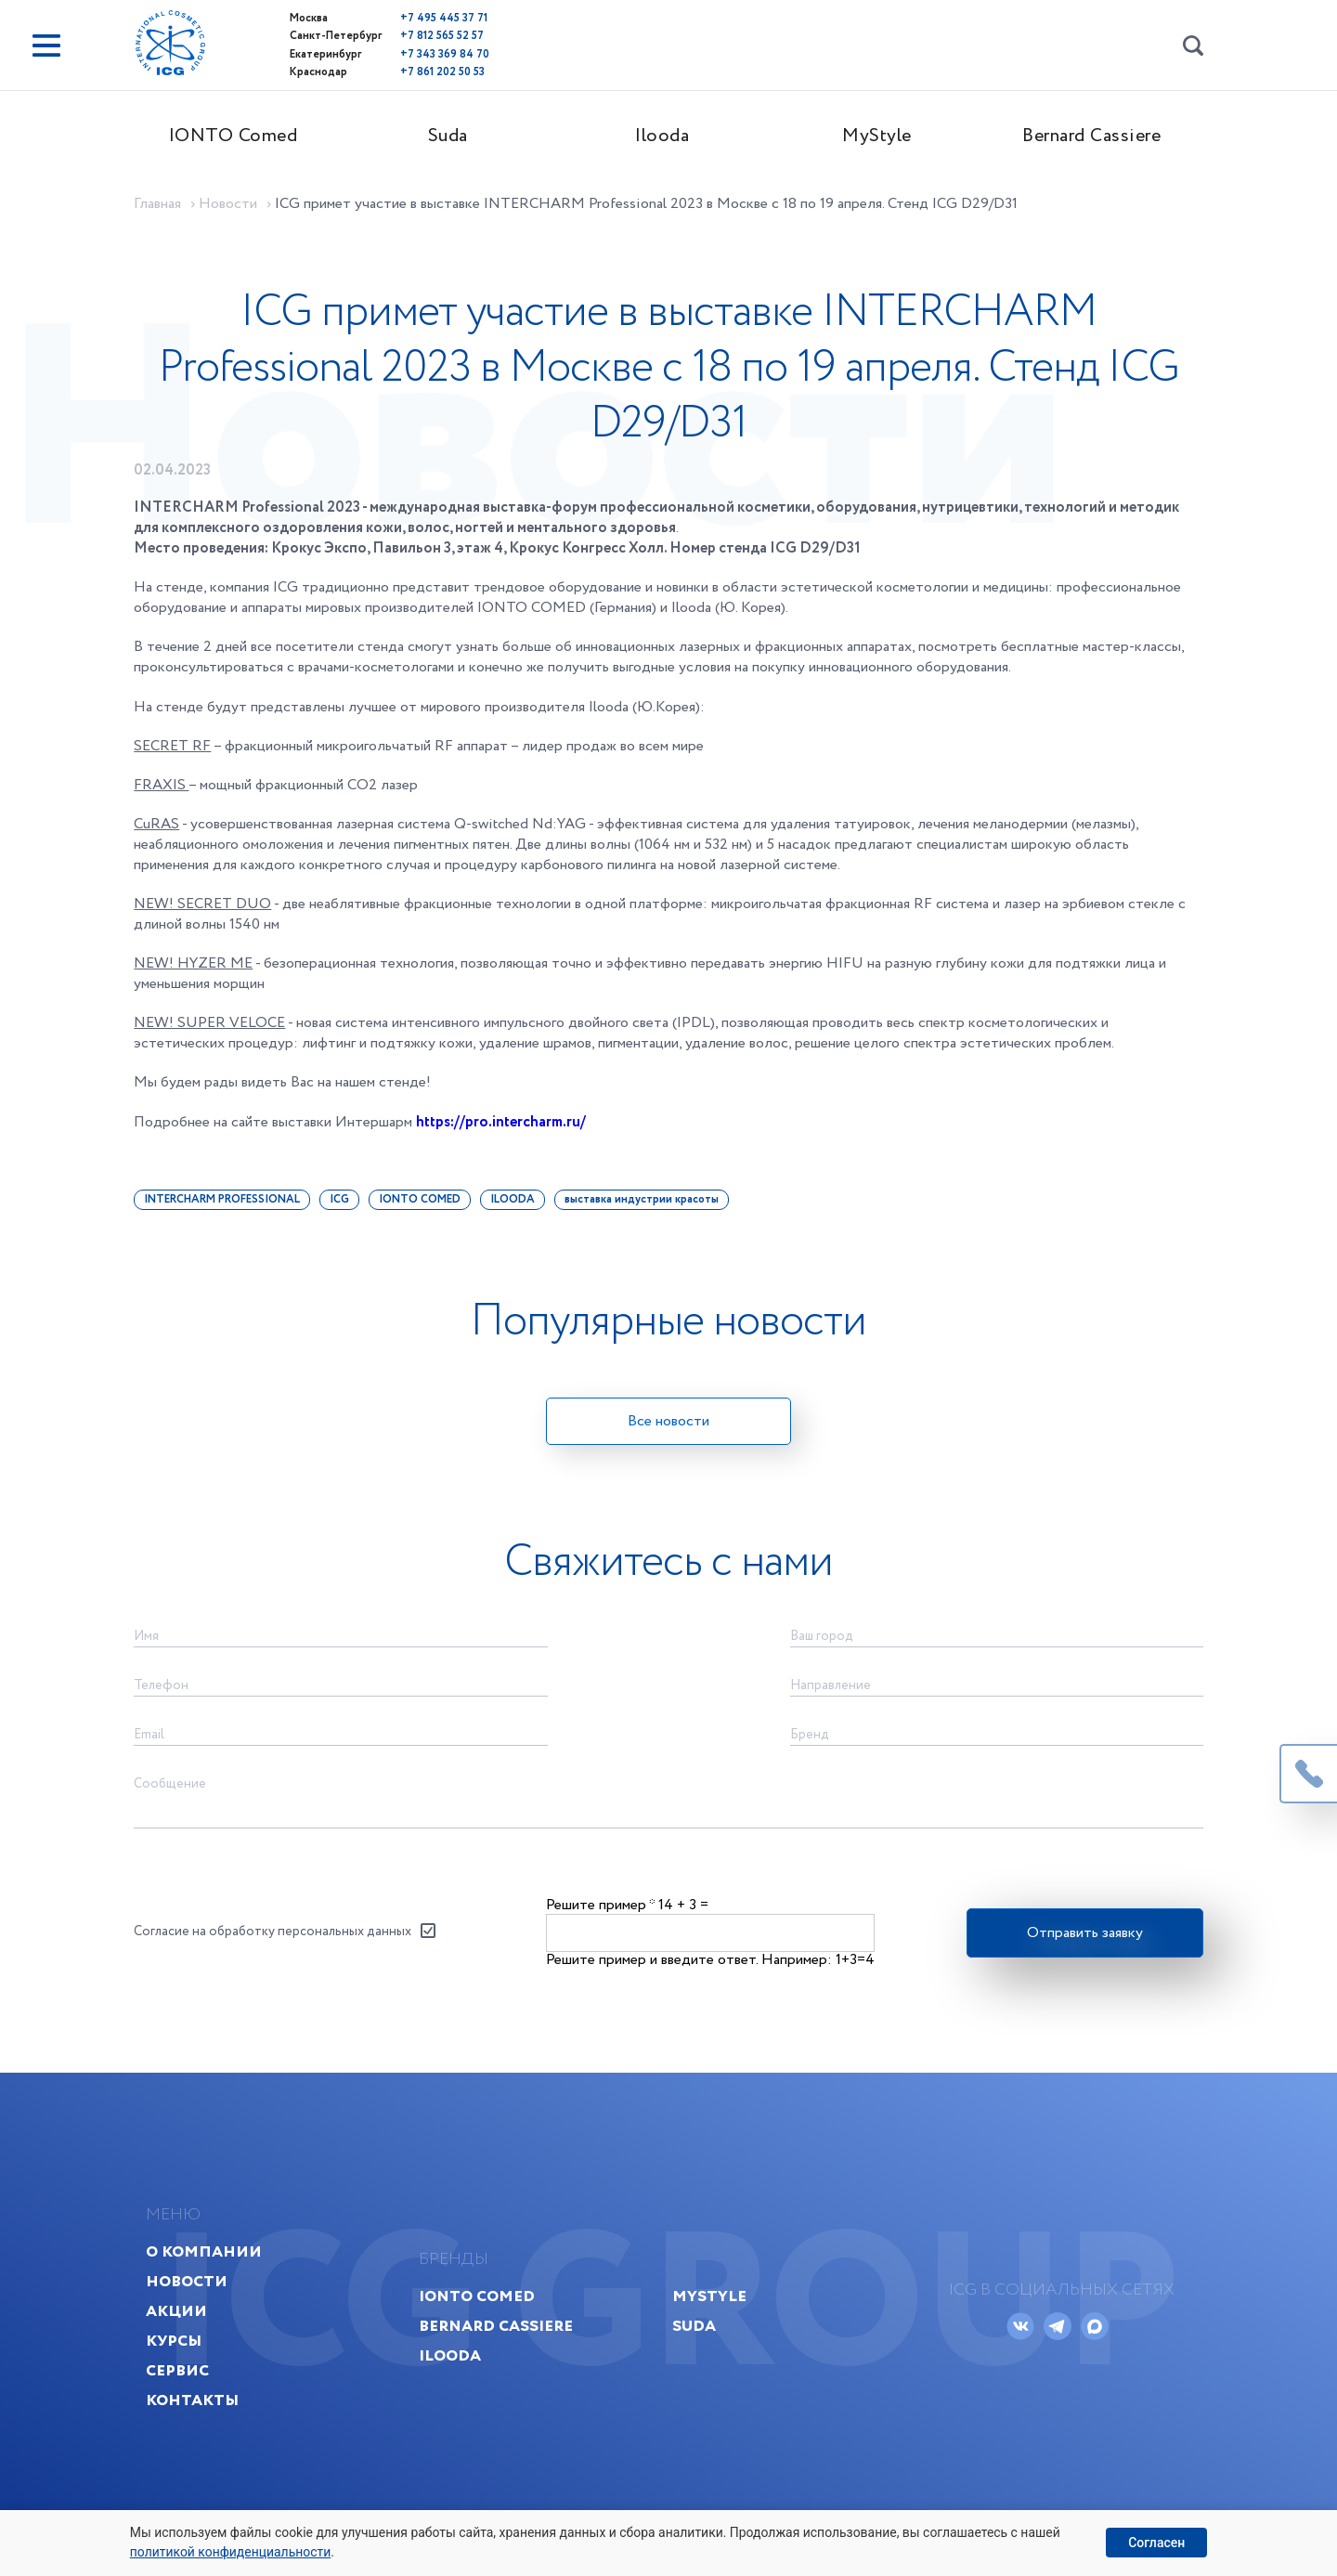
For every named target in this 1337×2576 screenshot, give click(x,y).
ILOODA (518, 1205)
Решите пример (600, 1918)
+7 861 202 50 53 (409, 71)
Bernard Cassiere (1098, 136)
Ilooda (668, 136)
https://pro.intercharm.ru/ (508, 1127)
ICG (345, 1205)
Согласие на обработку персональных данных (278, 1946)
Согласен (1156, 2542)
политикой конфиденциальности (230, 2551)
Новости (194, 2302)
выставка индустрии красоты (647, 1205)
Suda (454, 136)
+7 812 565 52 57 (408, 36)
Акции (183, 2332)
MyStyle (883, 136)
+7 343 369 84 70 (411, 53)
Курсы (181, 2361)
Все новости (668, 1427)
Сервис (184, 2391)
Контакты (199, 2421)
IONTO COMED (425, 1205)
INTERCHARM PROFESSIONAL (227, 1205)
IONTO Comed (239, 136)
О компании (211, 2272)
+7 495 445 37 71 (410, 18)
